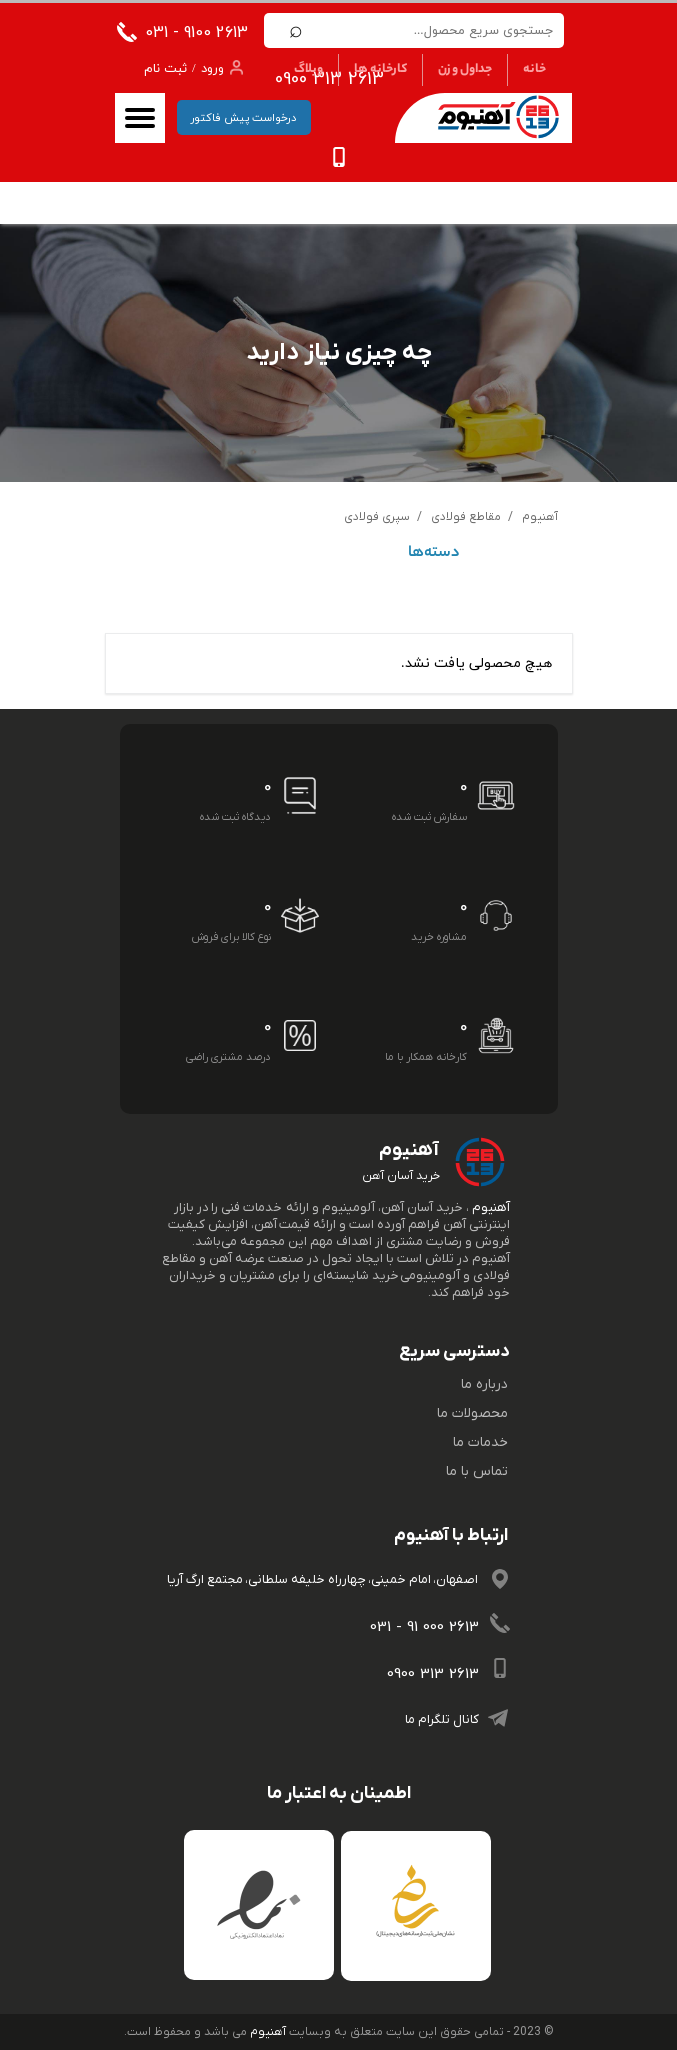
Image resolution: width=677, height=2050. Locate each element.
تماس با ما (477, 1471)
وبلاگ (308, 69)
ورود (212, 69)
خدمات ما (480, 1442)
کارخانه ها (380, 69)
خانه (534, 69)
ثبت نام (165, 69)
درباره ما (484, 1384)
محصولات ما (472, 1413)
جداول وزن (465, 69)
